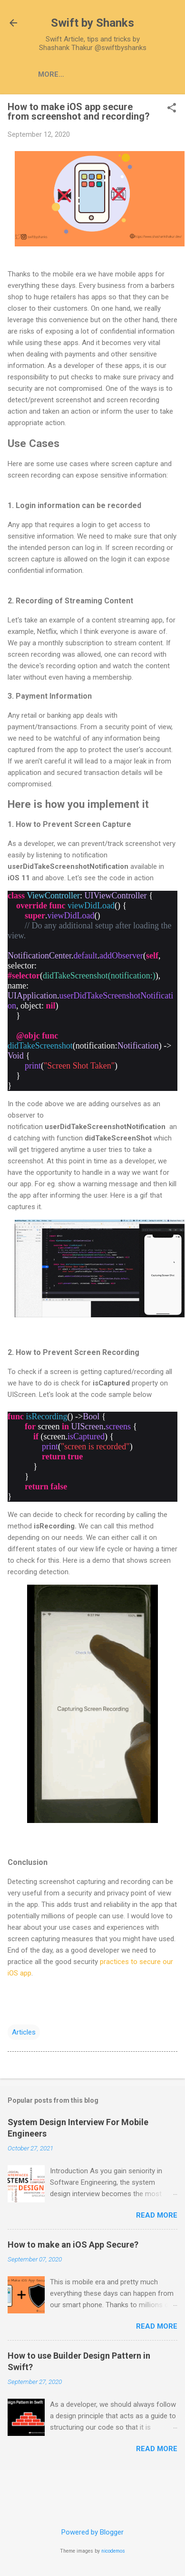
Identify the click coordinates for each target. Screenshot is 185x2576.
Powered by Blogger (92, 2532)
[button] (171, 108)
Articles (93, 74)
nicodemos (113, 2551)
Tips (136, 74)
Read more (156, 2215)
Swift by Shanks (92, 23)
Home (48, 74)
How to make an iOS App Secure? (73, 2245)
